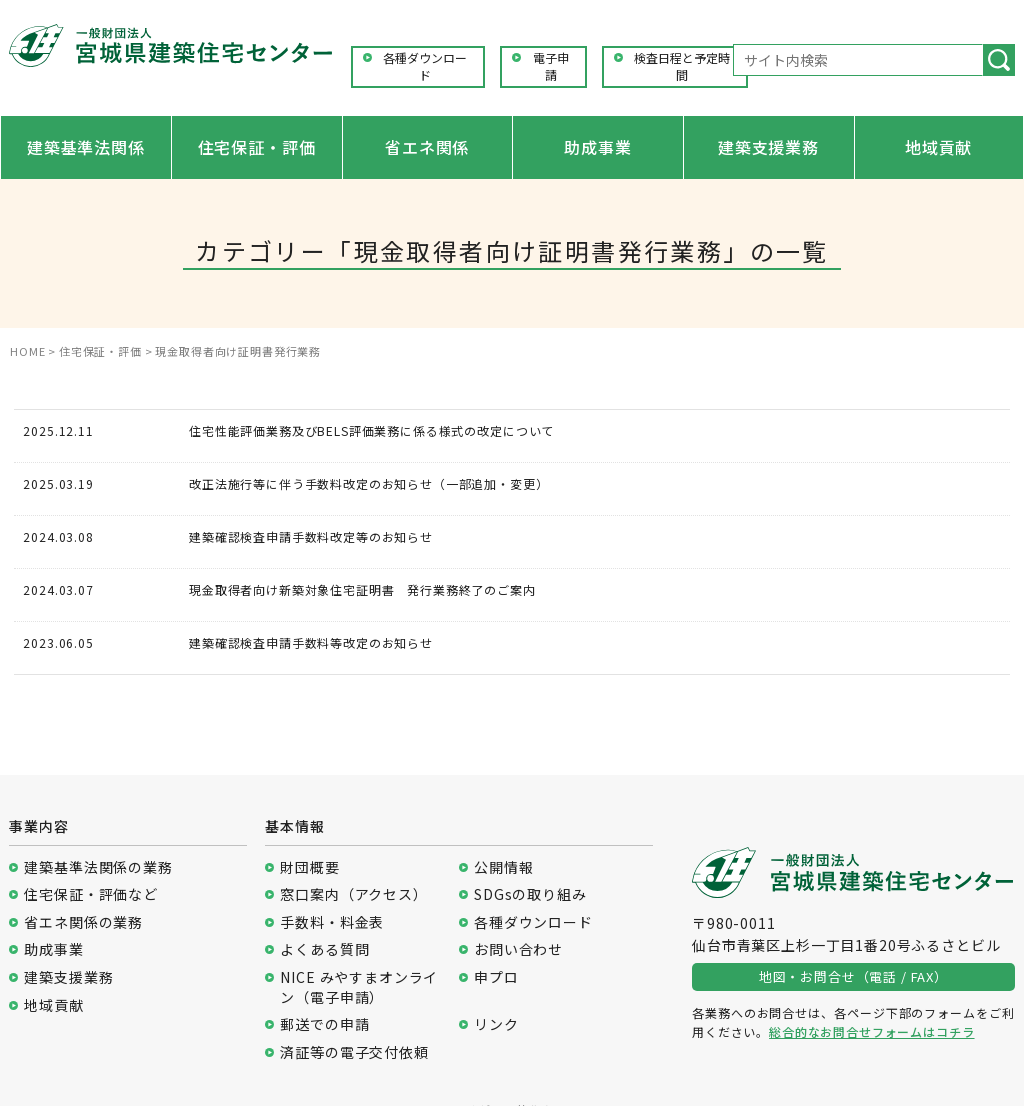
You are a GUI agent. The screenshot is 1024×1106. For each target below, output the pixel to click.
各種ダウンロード (425, 66)
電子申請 (551, 66)
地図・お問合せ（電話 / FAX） (853, 976)
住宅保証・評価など (91, 894)
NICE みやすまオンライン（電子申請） (359, 987)
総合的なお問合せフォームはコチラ (871, 1031)
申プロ (496, 977)
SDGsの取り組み (530, 894)
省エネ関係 (427, 147)
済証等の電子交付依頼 (354, 1052)
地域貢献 (938, 147)
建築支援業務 (768, 147)
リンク (496, 1024)
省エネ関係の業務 (83, 922)
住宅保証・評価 (257, 147)
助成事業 (597, 147)
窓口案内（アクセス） (353, 894)
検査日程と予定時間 (682, 66)
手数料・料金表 (332, 922)
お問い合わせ (518, 949)
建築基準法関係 (86, 147)
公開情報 (503, 867)
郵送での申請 (324, 1024)
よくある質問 (324, 949)
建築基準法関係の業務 (98, 867)
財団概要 (309, 867)
